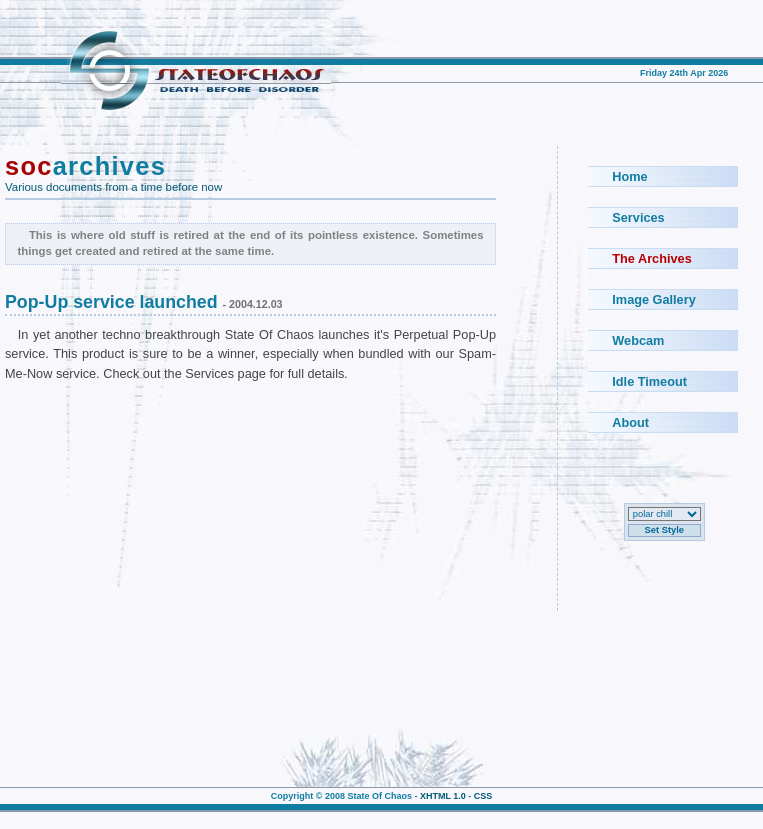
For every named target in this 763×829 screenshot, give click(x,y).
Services (638, 217)
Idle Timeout (649, 381)
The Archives (651, 258)
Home (629, 176)
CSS (483, 796)
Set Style (664, 530)
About (630, 422)
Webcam (638, 340)
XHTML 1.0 (443, 796)
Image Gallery (653, 299)
